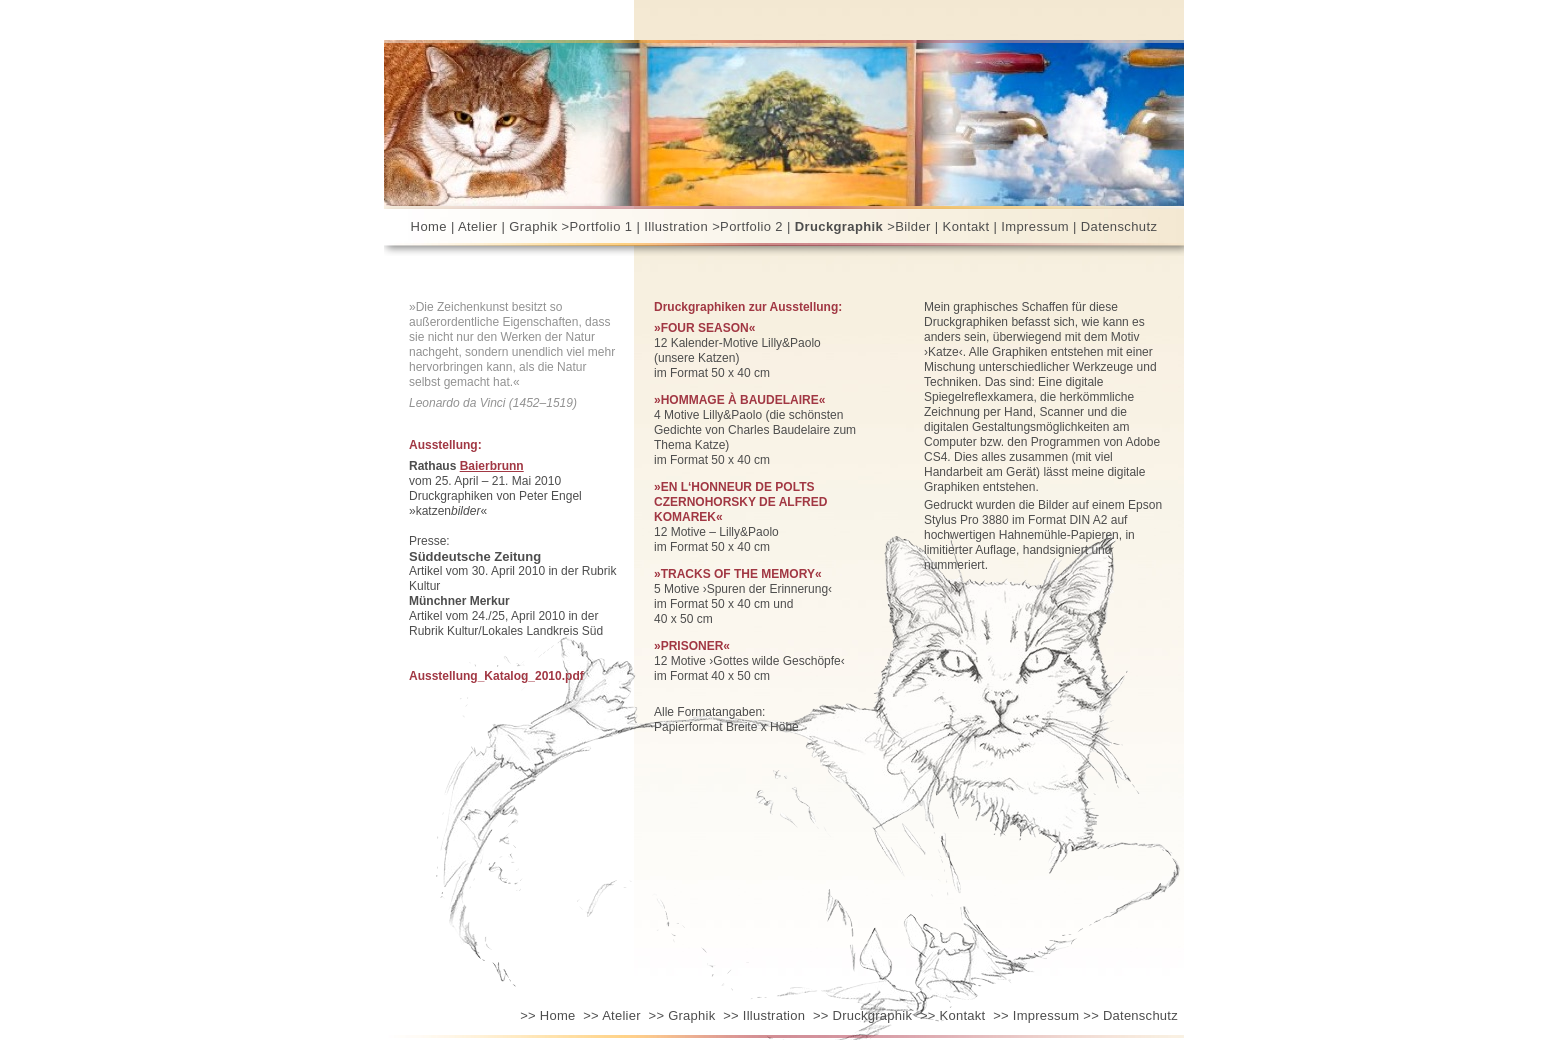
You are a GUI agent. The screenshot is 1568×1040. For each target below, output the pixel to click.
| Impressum (1031, 226)
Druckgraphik (862, 1015)
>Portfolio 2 (747, 226)
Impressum (1036, 1015)
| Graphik (530, 226)
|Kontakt (962, 226)
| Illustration (672, 226)
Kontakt (952, 1015)
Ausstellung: (445, 445)
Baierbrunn (492, 466)
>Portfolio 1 (597, 226)
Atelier (612, 1015)
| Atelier (474, 226)
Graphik (682, 1015)
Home (429, 226)
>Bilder (909, 226)
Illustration (764, 1015)
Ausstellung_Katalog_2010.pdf (496, 676)
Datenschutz (1119, 226)
